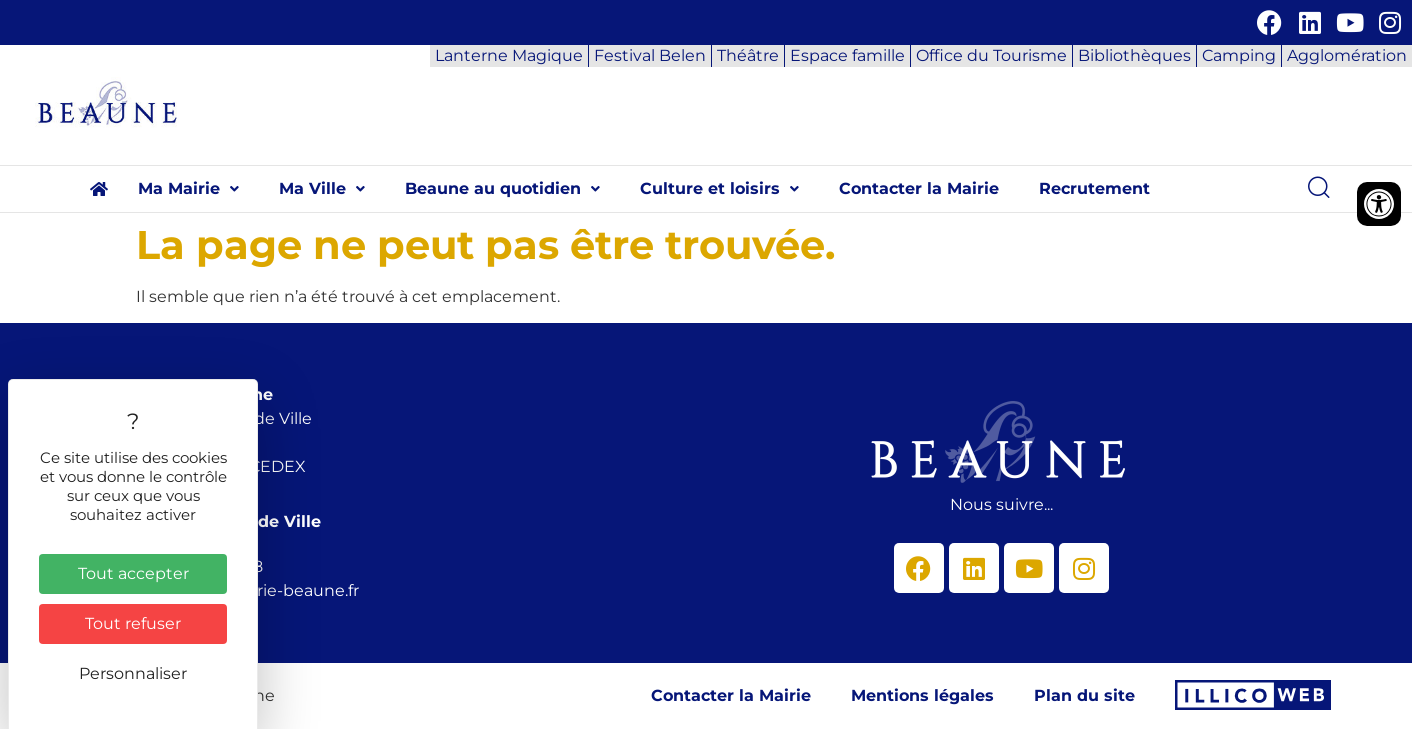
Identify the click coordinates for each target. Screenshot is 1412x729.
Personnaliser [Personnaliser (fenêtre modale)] (133, 673)
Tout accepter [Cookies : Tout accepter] (133, 573)
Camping (1239, 55)
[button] (188, 189)
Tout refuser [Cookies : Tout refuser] (133, 623)
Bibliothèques (1134, 55)
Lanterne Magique (509, 55)
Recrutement (1094, 188)
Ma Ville (322, 188)
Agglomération (1347, 55)
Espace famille (847, 55)
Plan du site (1084, 695)
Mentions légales (922, 695)
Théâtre (748, 55)
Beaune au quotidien (502, 188)
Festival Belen (650, 55)
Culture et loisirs (719, 188)
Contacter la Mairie (919, 188)
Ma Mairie (188, 188)
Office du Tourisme (991, 55)
